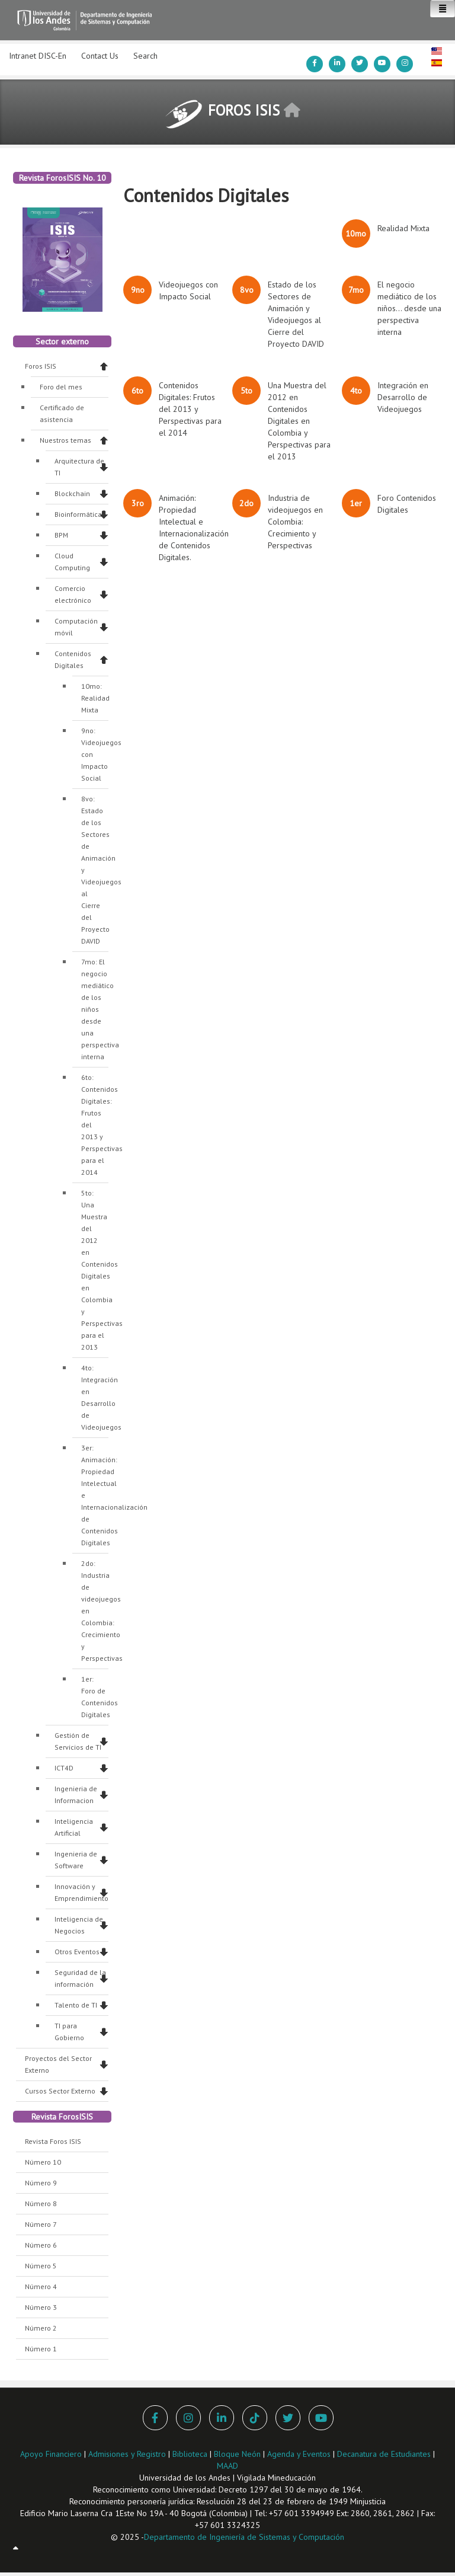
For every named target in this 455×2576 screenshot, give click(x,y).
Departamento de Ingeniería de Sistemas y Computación (244, 2537)
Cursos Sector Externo (60, 2090)
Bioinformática (78, 514)
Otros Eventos (77, 1951)
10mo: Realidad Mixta (94, 698)
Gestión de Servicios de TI (78, 1741)
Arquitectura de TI (79, 466)
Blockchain (72, 493)
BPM (61, 534)
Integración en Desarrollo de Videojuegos (402, 397)
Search (145, 55)
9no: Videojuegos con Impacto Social (94, 754)
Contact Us (99, 55)
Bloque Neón (238, 2454)
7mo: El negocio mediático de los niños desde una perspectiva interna (94, 1009)
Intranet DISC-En (37, 55)
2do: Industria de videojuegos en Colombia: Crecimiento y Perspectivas (94, 1611)
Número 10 (43, 2162)
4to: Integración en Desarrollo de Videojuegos (94, 1397)
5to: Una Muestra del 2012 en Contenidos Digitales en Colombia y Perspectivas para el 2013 (94, 1269)
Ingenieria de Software (76, 1859)
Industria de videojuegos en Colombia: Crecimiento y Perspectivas (295, 522)
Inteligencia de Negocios (79, 1925)
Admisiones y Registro (127, 2454)
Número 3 (41, 2307)
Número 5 (41, 2265)
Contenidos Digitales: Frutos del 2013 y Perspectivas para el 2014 (190, 409)
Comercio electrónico (73, 594)
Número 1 (41, 2348)
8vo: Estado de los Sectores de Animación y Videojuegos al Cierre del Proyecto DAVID (94, 869)
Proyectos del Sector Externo (58, 2064)
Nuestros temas (65, 440)
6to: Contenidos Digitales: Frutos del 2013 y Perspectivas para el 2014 (94, 1125)
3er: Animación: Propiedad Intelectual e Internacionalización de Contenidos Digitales (94, 1495)
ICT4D (64, 1767)
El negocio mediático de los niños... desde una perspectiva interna (409, 308)
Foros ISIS (40, 366)
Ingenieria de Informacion (76, 1794)
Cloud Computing (72, 561)
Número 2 (41, 2327)
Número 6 (41, 2245)
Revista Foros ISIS (53, 2141)
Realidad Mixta (403, 228)
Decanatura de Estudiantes (384, 2454)
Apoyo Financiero (51, 2454)
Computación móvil (76, 626)
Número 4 (41, 2286)
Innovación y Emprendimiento (81, 1892)
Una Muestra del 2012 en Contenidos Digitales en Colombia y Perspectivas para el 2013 (299, 421)
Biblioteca (189, 2454)
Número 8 (41, 2203)
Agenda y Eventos (299, 2454)
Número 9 (41, 2182)
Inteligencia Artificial (74, 1827)
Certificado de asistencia (62, 413)
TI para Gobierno (69, 2031)
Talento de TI (76, 2004)
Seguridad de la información (80, 1978)
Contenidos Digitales (73, 659)
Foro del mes (61, 386)
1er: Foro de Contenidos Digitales (94, 1696)
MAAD (227, 2465)
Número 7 (41, 2224)
